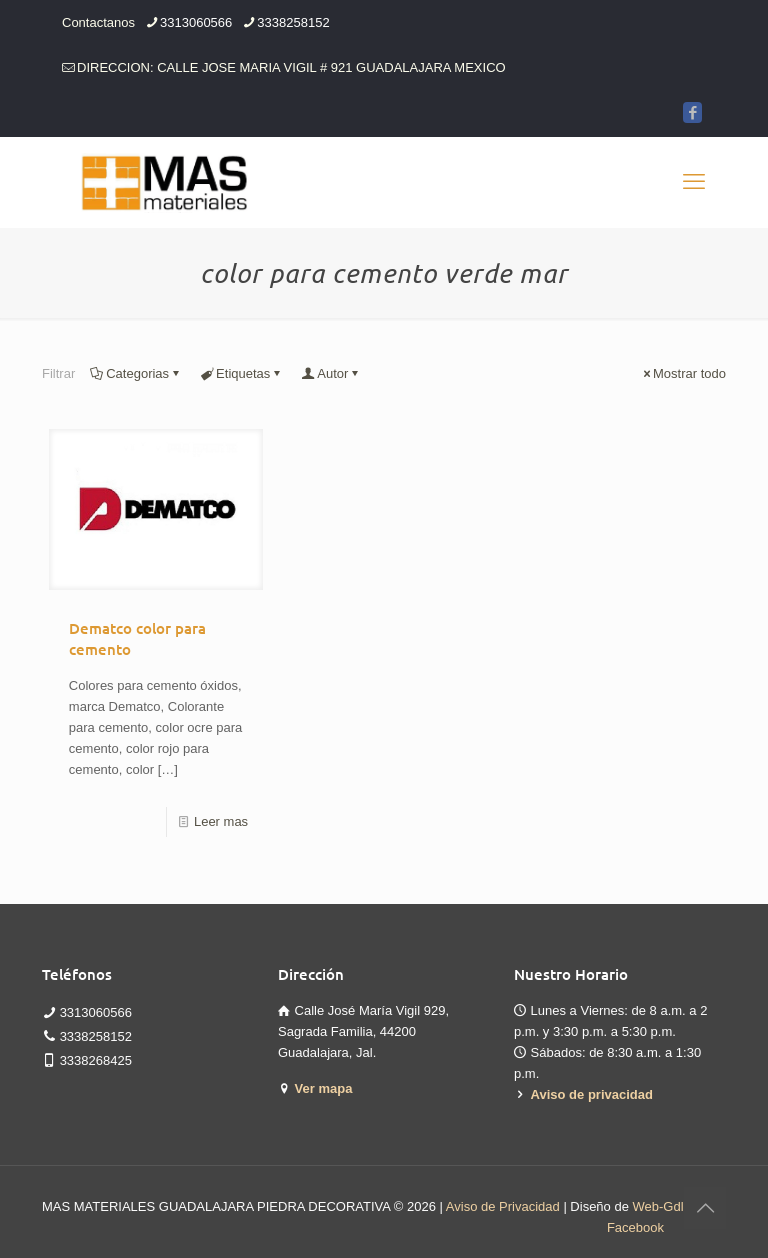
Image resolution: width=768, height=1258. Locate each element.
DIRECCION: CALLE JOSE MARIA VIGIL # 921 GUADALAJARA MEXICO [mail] (291, 67)
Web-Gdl (658, 1206)
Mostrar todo (683, 373)
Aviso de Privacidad (503, 1206)
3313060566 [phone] (196, 22)
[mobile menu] (694, 182)
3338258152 (96, 1036)
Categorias (136, 373)
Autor (331, 373)
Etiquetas (241, 373)
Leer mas (221, 821)
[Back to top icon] (705, 1208)
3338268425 (96, 1060)
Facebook (635, 1227)
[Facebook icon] (692, 112)
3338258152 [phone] (293, 22)
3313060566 (96, 1012)
